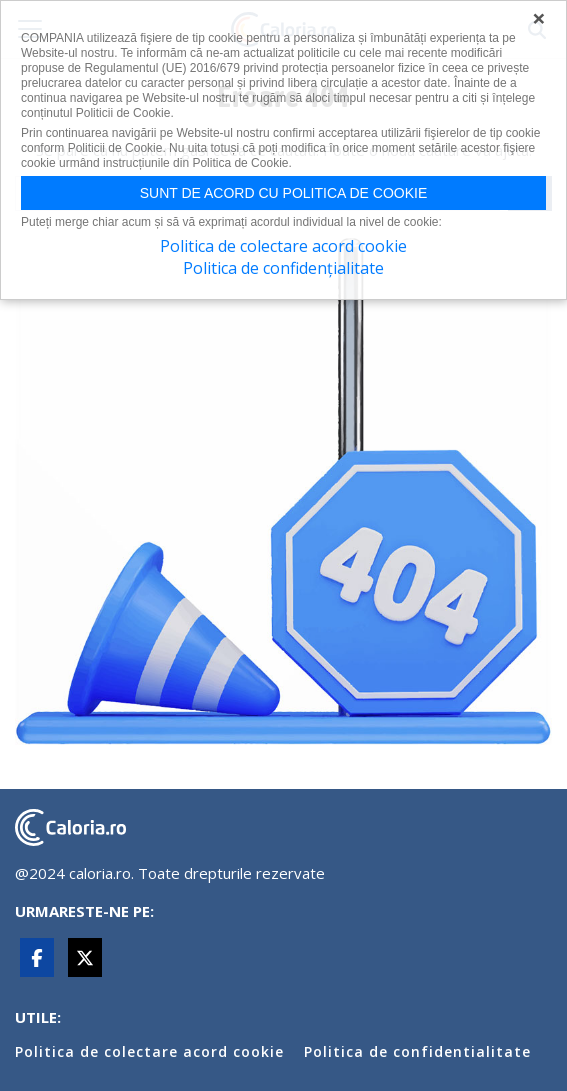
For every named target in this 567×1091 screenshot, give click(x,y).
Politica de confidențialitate (283, 268)
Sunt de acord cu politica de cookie (284, 193)
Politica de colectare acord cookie (149, 1051)
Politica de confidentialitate (417, 1051)
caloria (70, 827)
